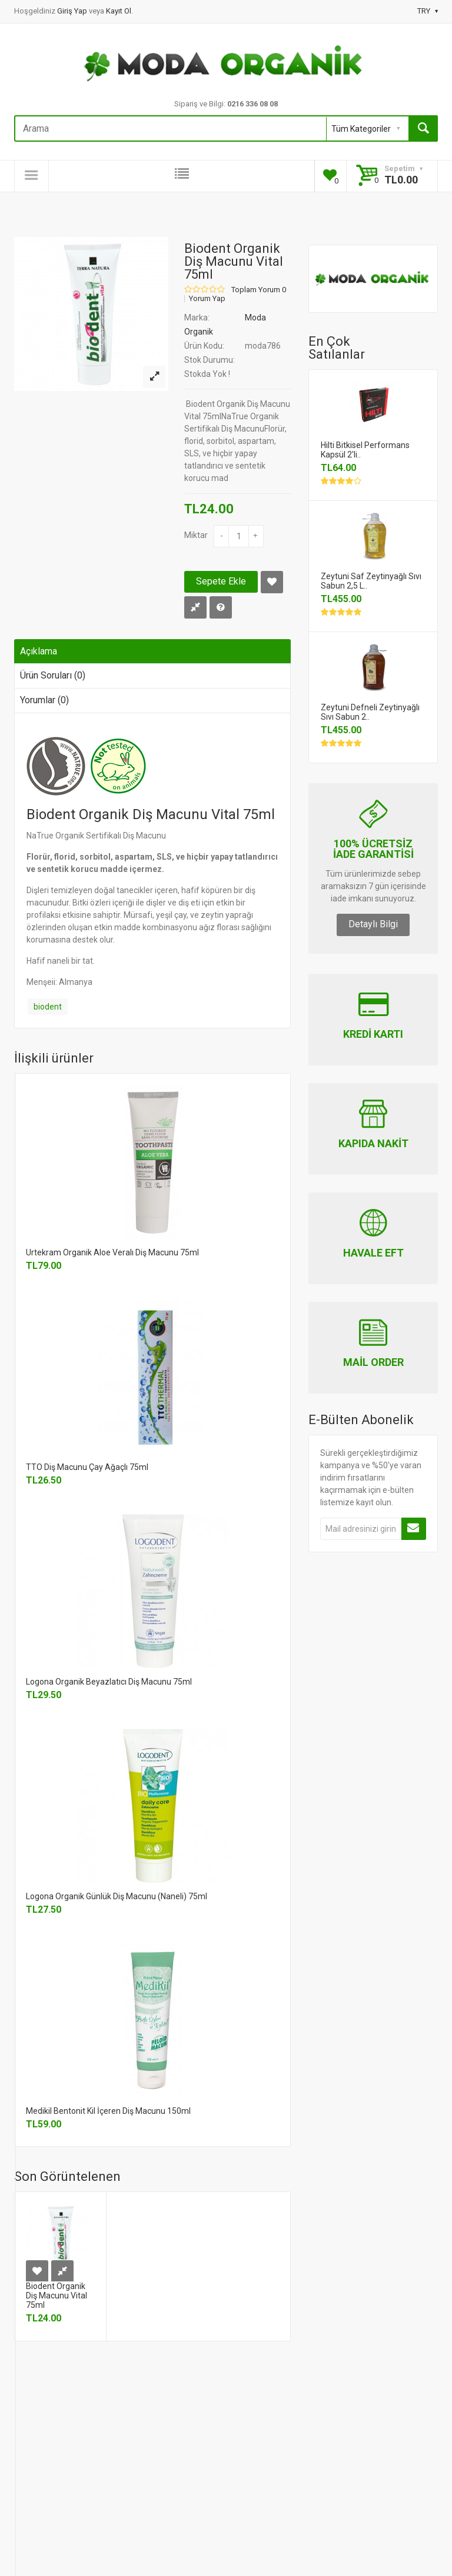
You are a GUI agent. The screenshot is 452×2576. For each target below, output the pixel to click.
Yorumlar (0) (44, 700)
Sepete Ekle (221, 581)
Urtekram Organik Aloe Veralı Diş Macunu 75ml (112, 1252)
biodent (48, 1006)
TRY (427, 10)
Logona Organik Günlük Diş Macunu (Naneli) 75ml (116, 1896)
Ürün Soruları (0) (52, 675)
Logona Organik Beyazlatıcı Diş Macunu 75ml (109, 1681)
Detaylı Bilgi (373, 924)
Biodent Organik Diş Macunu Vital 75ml (56, 2295)
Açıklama (38, 651)
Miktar (196, 535)
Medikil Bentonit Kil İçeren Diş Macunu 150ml (108, 2111)
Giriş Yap (73, 10)
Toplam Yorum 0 (258, 289)
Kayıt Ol (118, 10)
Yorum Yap (207, 298)
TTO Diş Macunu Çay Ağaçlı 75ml (87, 1467)
